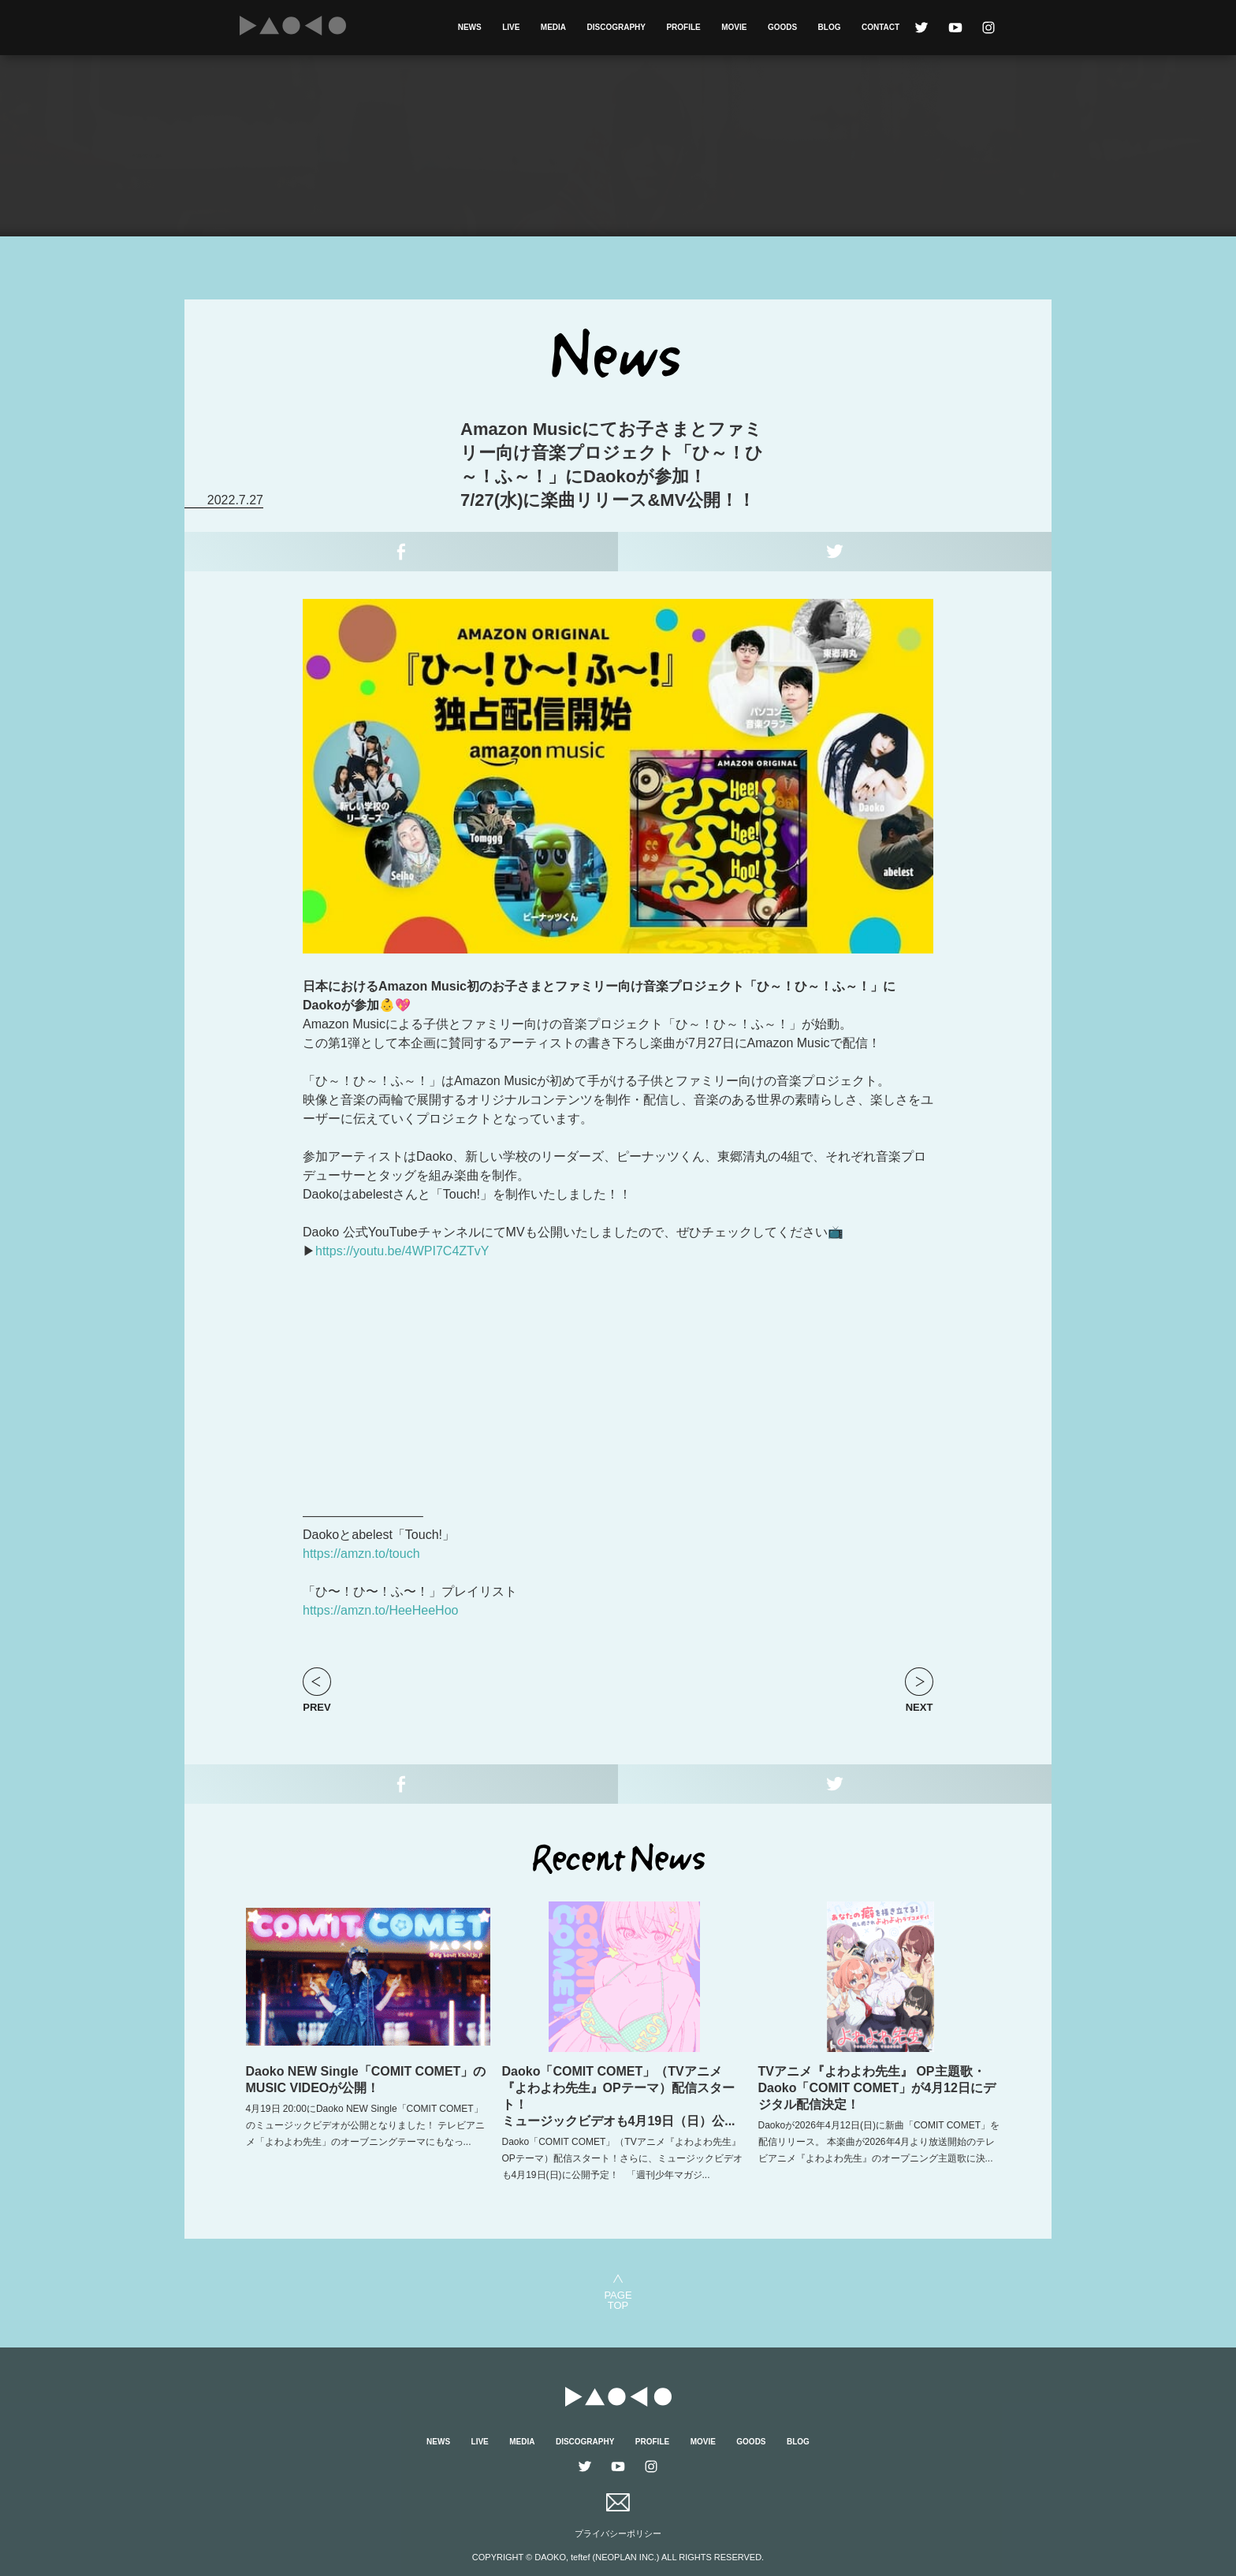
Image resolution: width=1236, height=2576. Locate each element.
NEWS (470, 27)
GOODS (782, 27)
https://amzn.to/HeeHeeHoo (380, 1610)
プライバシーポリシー (618, 2533)
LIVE (510, 27)
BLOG (829, 27)
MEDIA (553, 27)
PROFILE (683, 27)
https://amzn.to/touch (361, 1553)
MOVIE (733, 27)
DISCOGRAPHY (616, 27)
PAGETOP (617, 2299)
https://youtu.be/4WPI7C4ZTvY (402, 1251)
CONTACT (880, 27)
